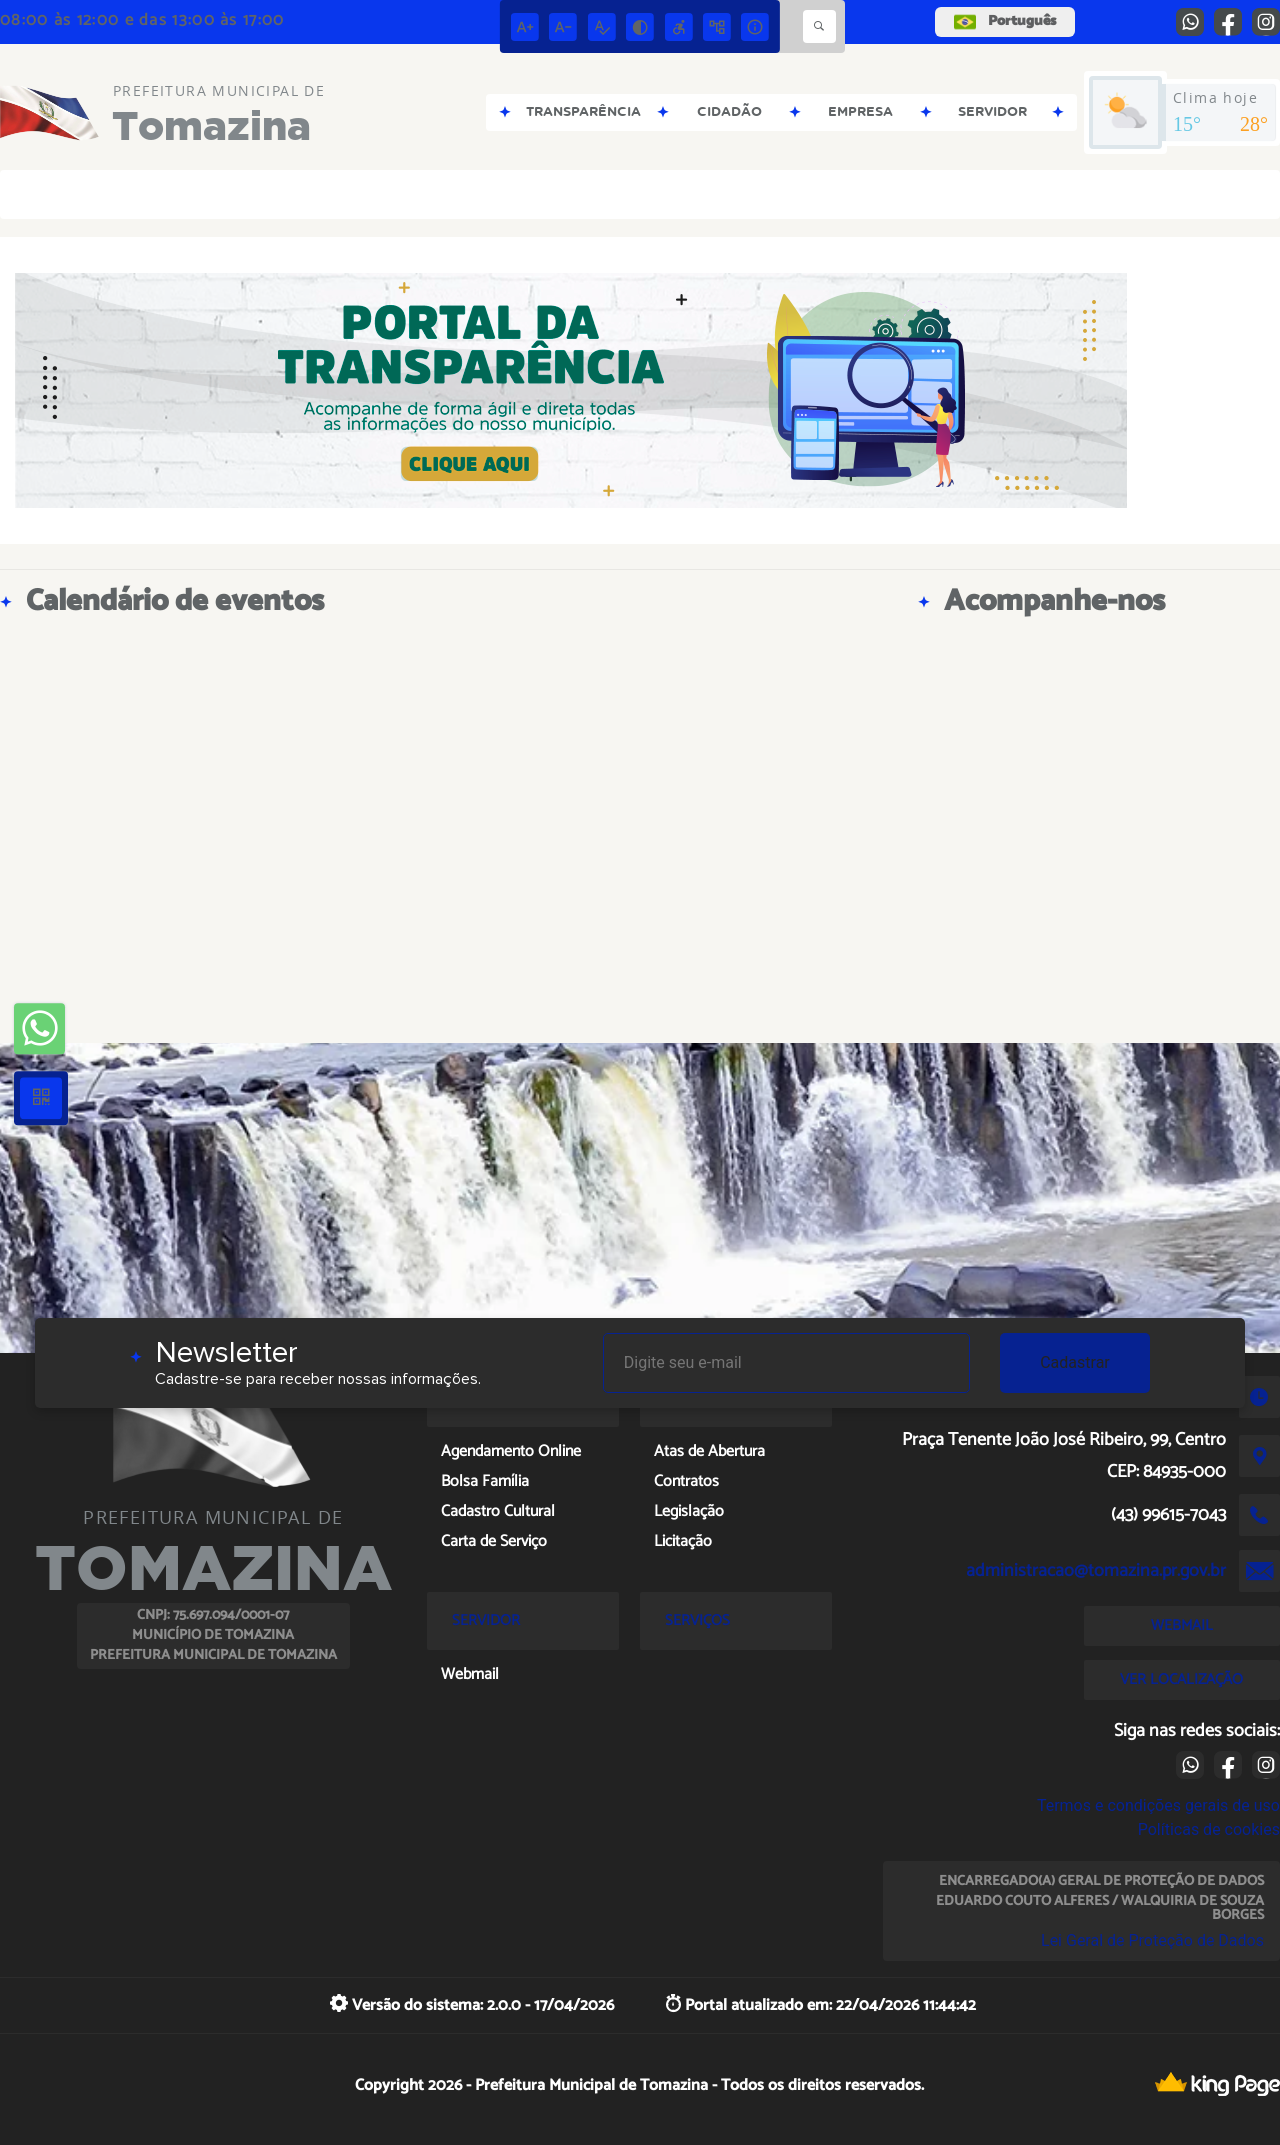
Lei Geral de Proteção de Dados (1152, 1940)
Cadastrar (1075, 1362)
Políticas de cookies (1209, 1829)
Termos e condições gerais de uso (1158, 1805)
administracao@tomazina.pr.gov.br (1096, 1571)
